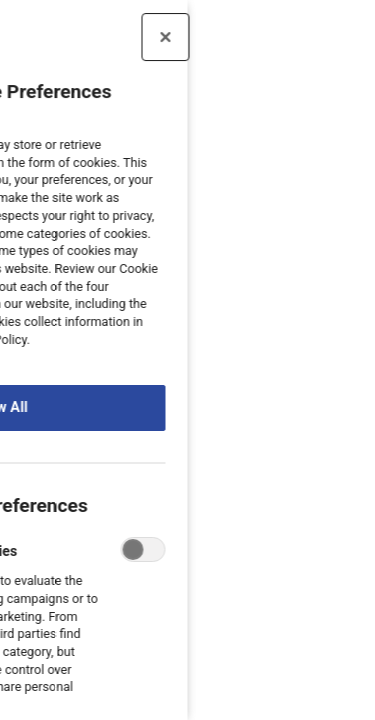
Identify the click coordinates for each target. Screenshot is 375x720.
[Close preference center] (113, 37)
